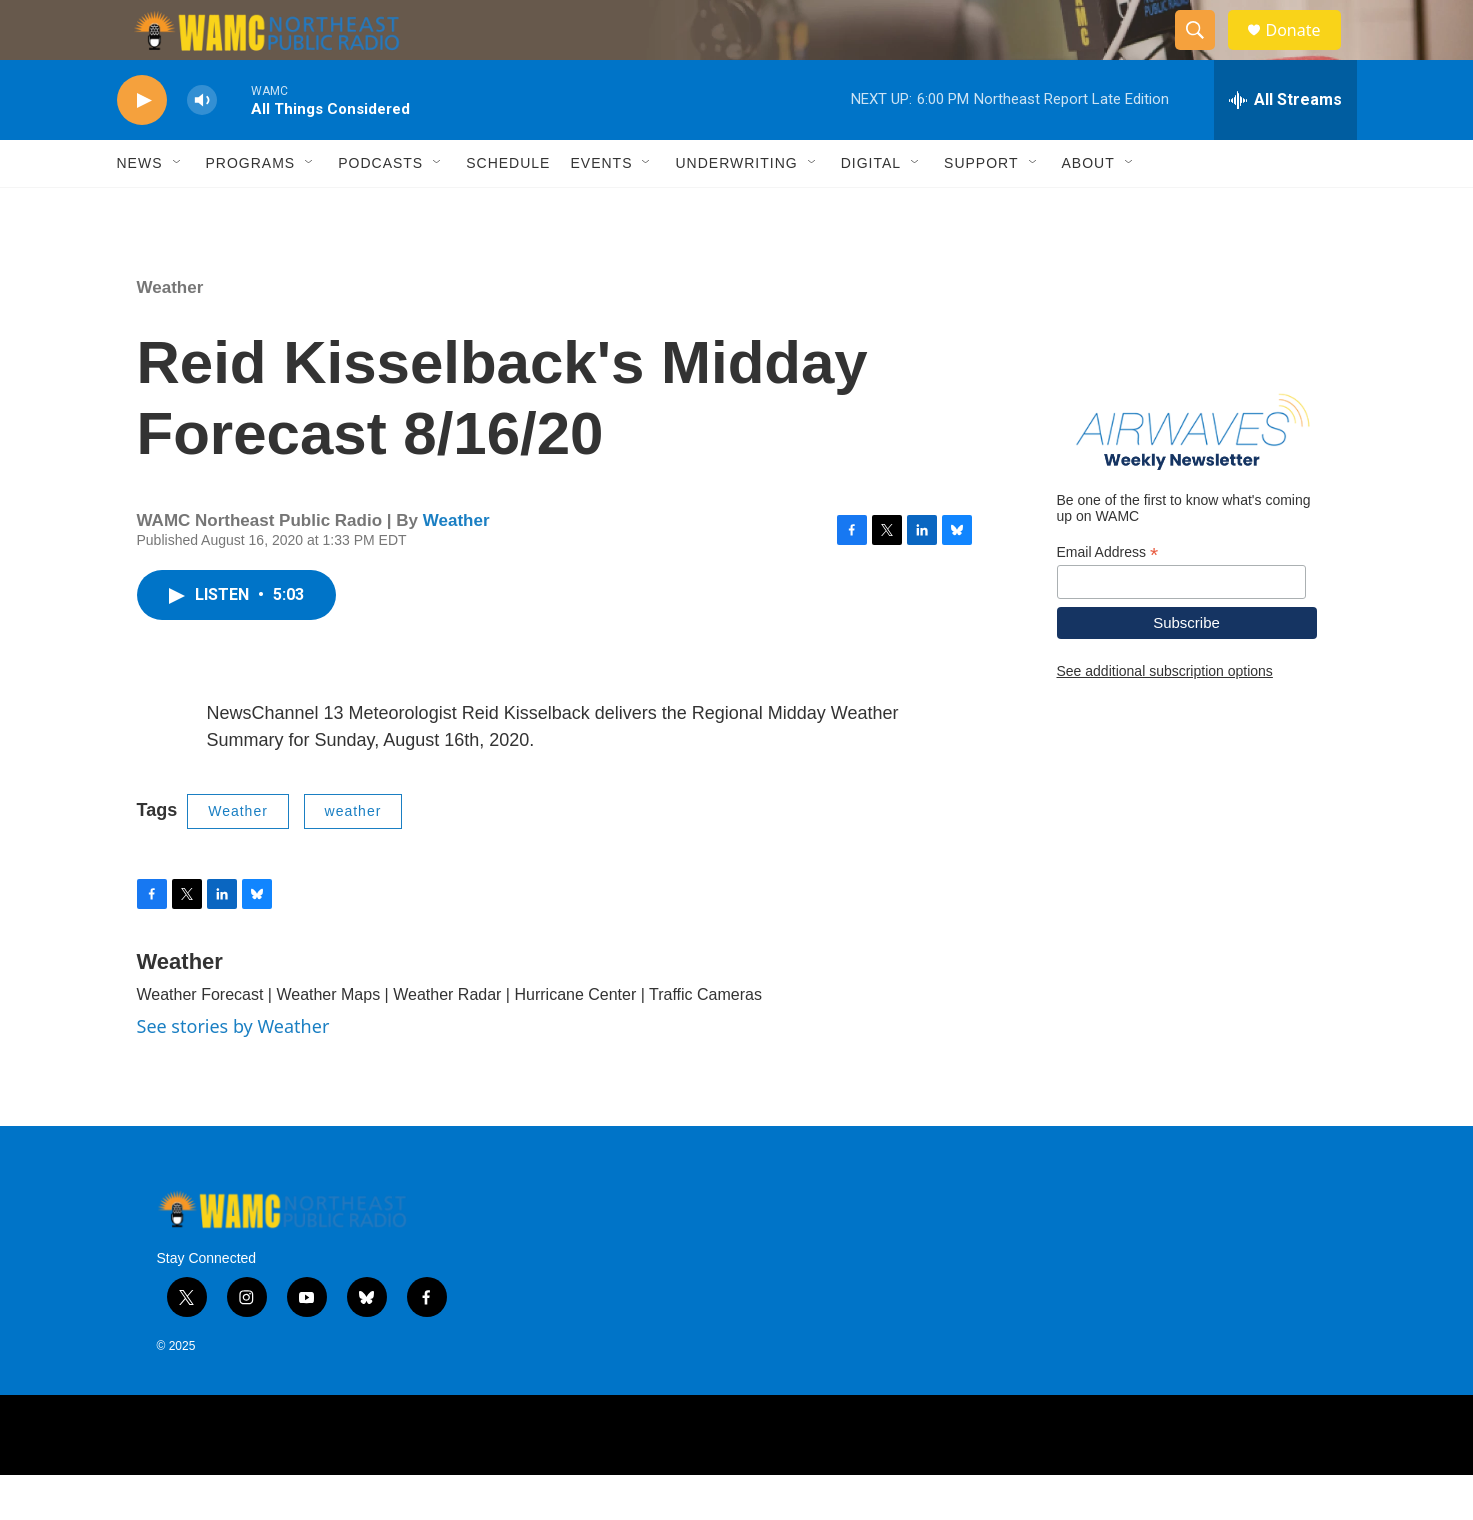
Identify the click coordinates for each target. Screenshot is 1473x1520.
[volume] (202, 145)
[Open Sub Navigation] (178, 208)
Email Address (1108, 597)
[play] (142, 145)
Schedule (508, 208)
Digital (871, 208)
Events (601, 208)
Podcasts (380, 208)
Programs (251, 208)
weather (353, 856)
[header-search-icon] (1205, 53)
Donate (1306, 52)
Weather (170, 332)
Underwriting (736, 208)
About (1088, 208)
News (140, 208)
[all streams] (1285, 145)
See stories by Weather (233, 1071)
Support (981, 208)
